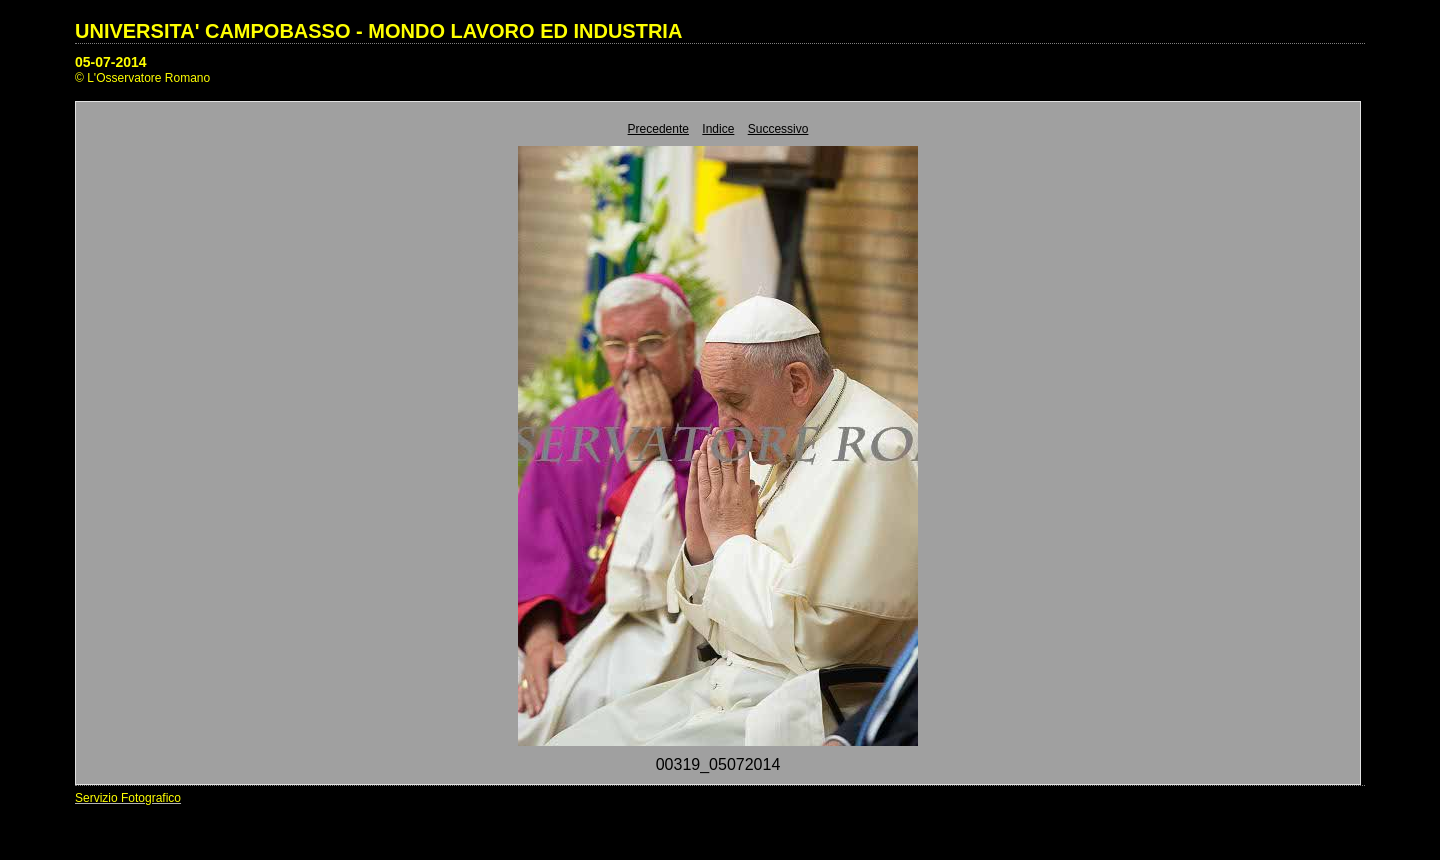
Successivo (778, 129)
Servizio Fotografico (128, 798)
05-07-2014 (111, 62)
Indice (718, 129)
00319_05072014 (718, 764)
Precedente (658, 129)
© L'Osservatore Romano (142, 78)
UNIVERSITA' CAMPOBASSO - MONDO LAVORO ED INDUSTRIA (378, 31)
